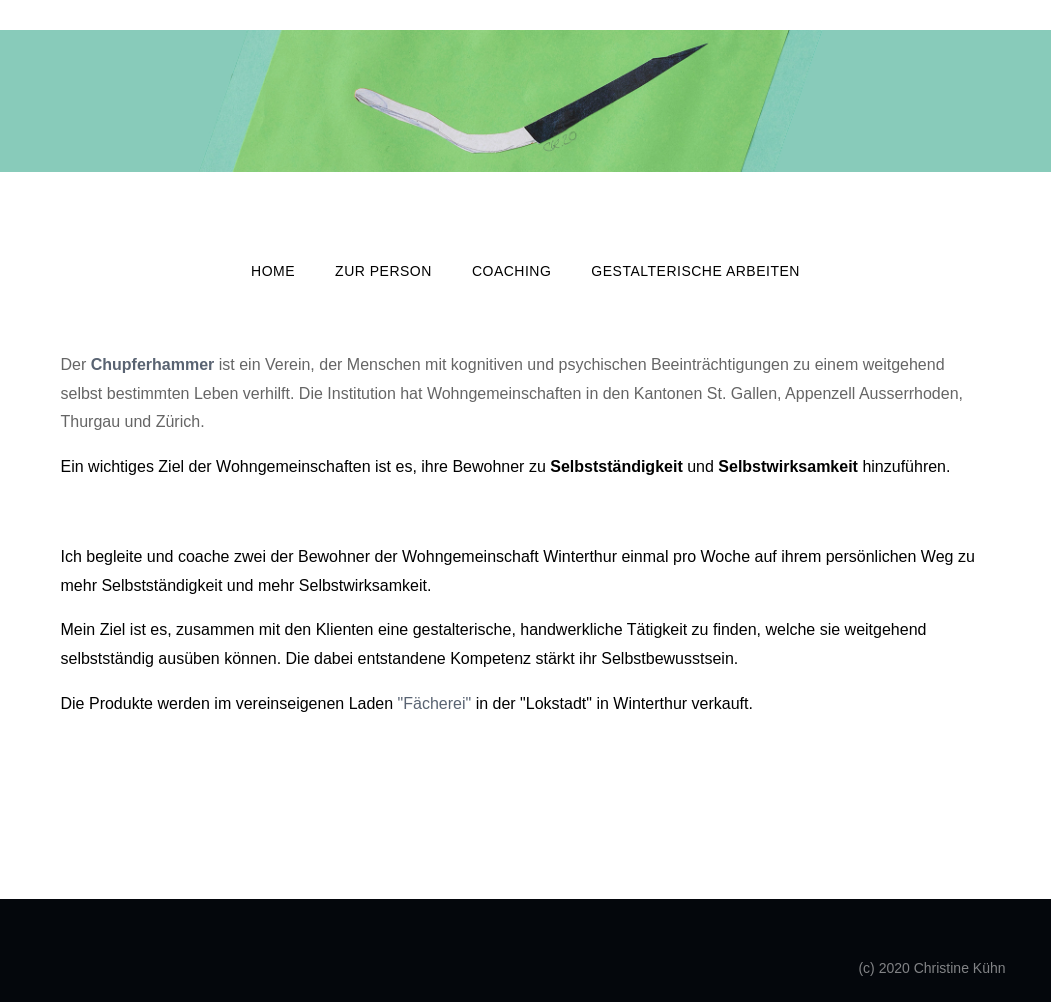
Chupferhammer (153, 364)
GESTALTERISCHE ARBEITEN (695, 271)
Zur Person (383, 271)
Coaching (511, 271)
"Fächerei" (435, 703)
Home (273, 271)
